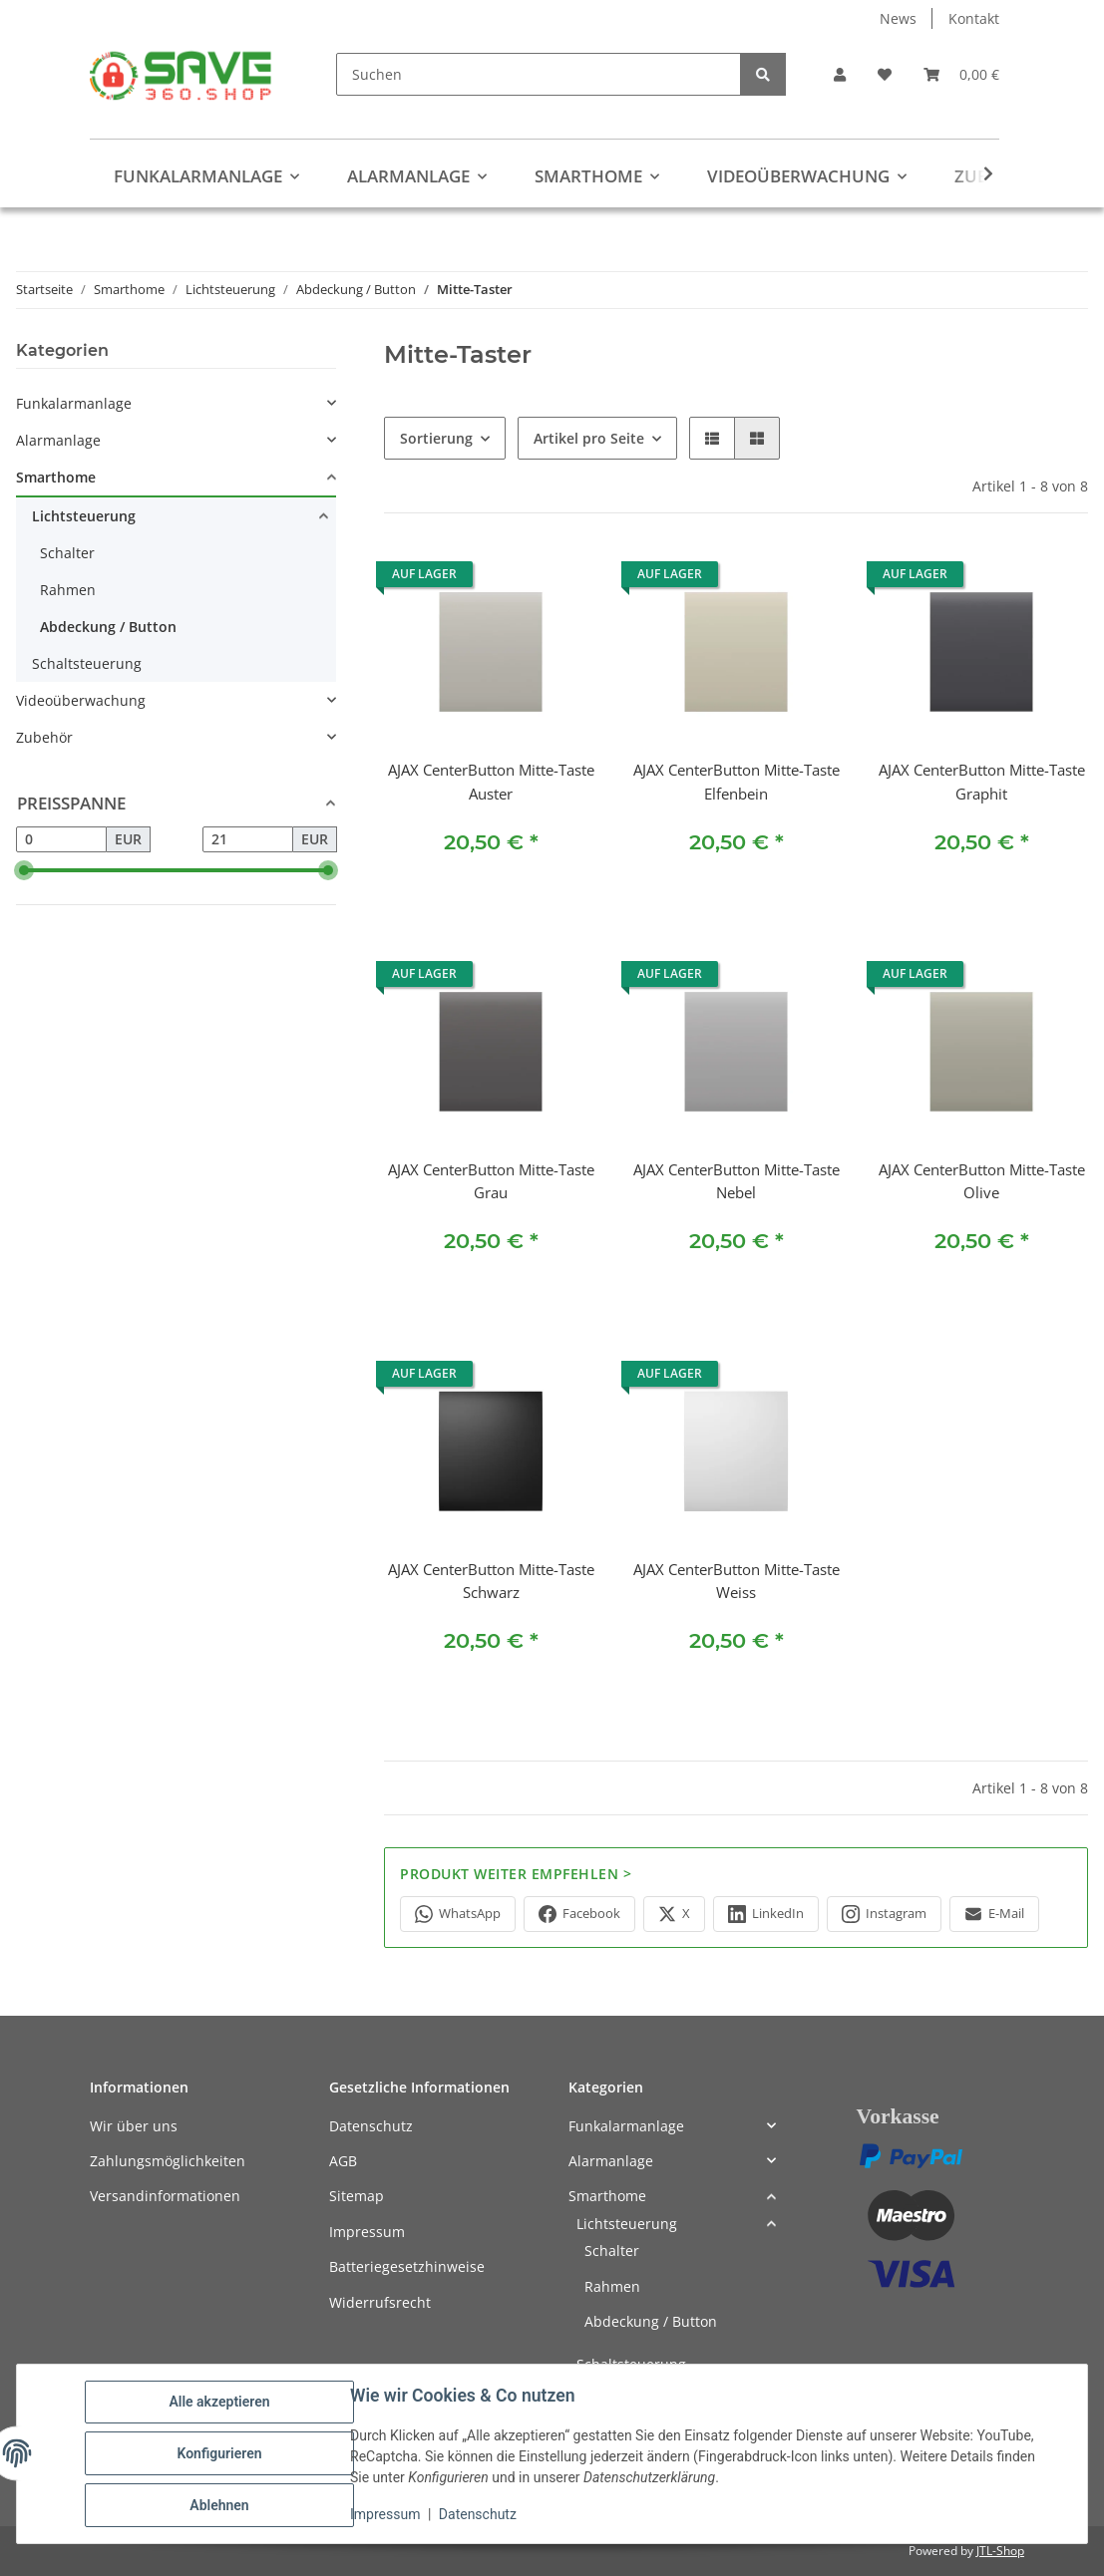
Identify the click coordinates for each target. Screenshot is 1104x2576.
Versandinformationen (165, 2195)
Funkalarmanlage (74, 403)
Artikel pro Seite (589, 438)
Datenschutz (478, 2514)
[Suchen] (538, 74)
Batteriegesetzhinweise (407, 2266)
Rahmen (68, 589)
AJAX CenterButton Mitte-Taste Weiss (736, 1581)
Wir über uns (134, 2125)
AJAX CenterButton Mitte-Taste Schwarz (491, 1581)
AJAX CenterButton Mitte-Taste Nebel (736, 1181)
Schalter (67, 552)
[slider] (24, 870)
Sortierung (436, 438)
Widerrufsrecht (380, 2302)
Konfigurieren (219, 2453)
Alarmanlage (58, 440)
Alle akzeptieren (219, 2402)
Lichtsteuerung (84, 515)
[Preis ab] (61, 839)
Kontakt (973, 18)
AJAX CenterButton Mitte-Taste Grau (491, 1181)
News (898, 18)
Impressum (385, 2514)
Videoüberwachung (81, 700)
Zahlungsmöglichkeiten (167, 2160)
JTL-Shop (1000, 2550)
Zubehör (44, 737)
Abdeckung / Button (108, 626)
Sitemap (356, 2195)
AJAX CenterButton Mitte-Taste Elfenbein (736, 782)
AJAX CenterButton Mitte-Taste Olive (982, 1181)
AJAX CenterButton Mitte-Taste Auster (491, 782)
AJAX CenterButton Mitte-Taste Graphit (982, 782)
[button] (840, 74)
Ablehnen (218, 2505)
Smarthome (56, 477)
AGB (343, 2160)
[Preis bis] (247, 839)
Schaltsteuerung (87, 663)
